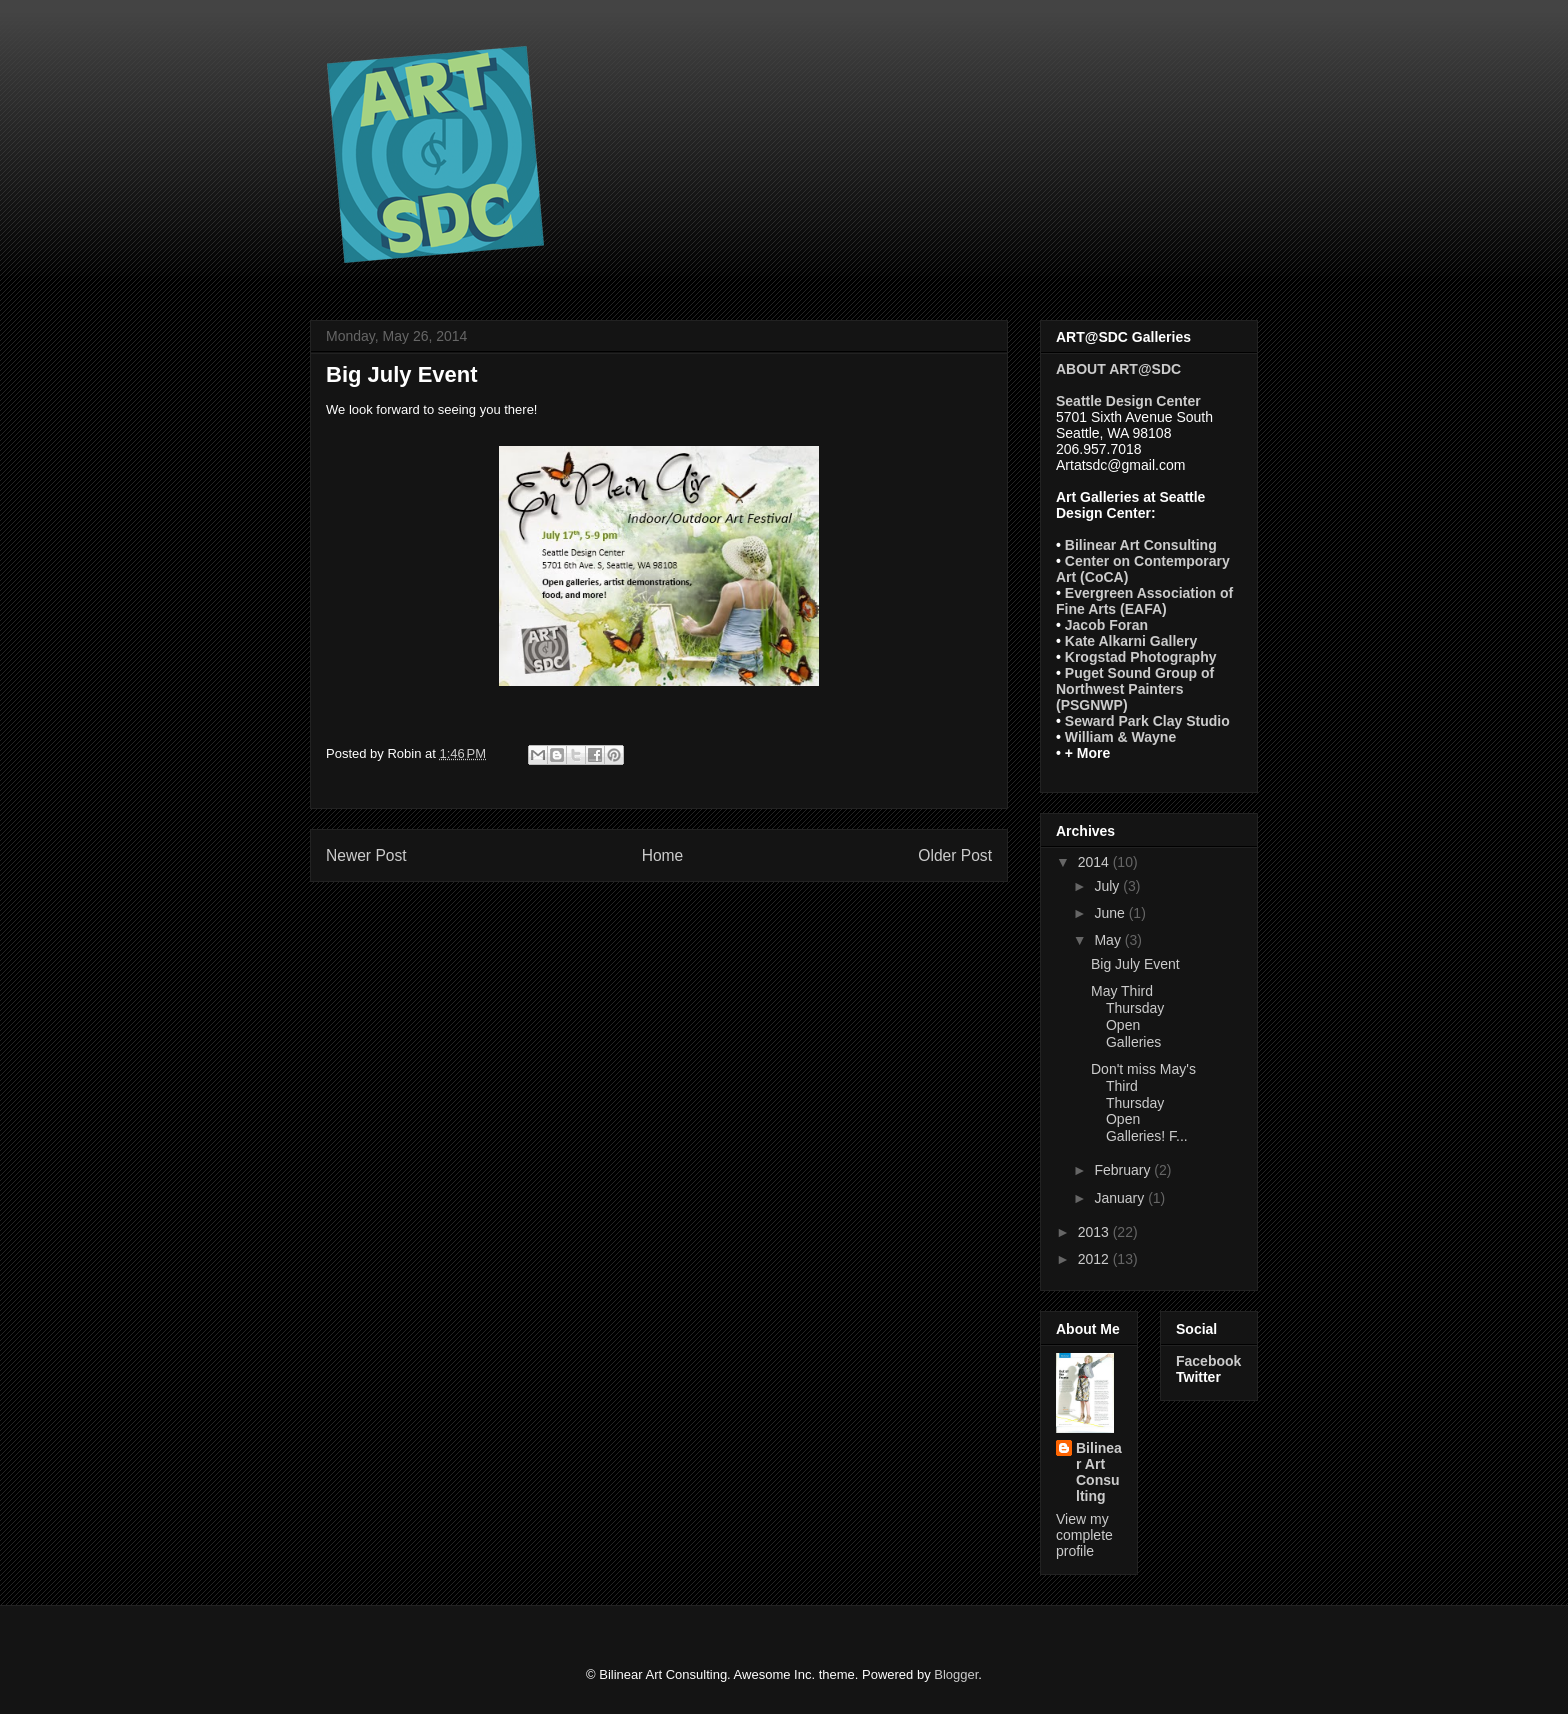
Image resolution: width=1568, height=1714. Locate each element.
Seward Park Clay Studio (1147, 721)
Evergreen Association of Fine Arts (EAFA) (1144, 601)
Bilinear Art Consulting (1141, 545)
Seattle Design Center (1128, 401)
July (1108, 886)
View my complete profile (1084, 1535)
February (1124, 1170)
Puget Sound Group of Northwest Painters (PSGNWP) (1135, 689)
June (1111, 913)
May (1109, 940)
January (1121, 1198)
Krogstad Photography (1141, 657)
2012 (1095, 1259)
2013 (1095, 1232)
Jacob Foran (1106, 625)
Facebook (1208, 1361)
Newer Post (366, 855)
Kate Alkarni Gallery (1131, 641)
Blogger (956, 1674)
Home (663, 855)
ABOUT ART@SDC (1118, 369)
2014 (1095, 862)
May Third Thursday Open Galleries (1127, 1016)
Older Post (955, 855)
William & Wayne (1120, 737)
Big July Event (1135, 964)
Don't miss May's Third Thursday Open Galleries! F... (1143, 1102)
